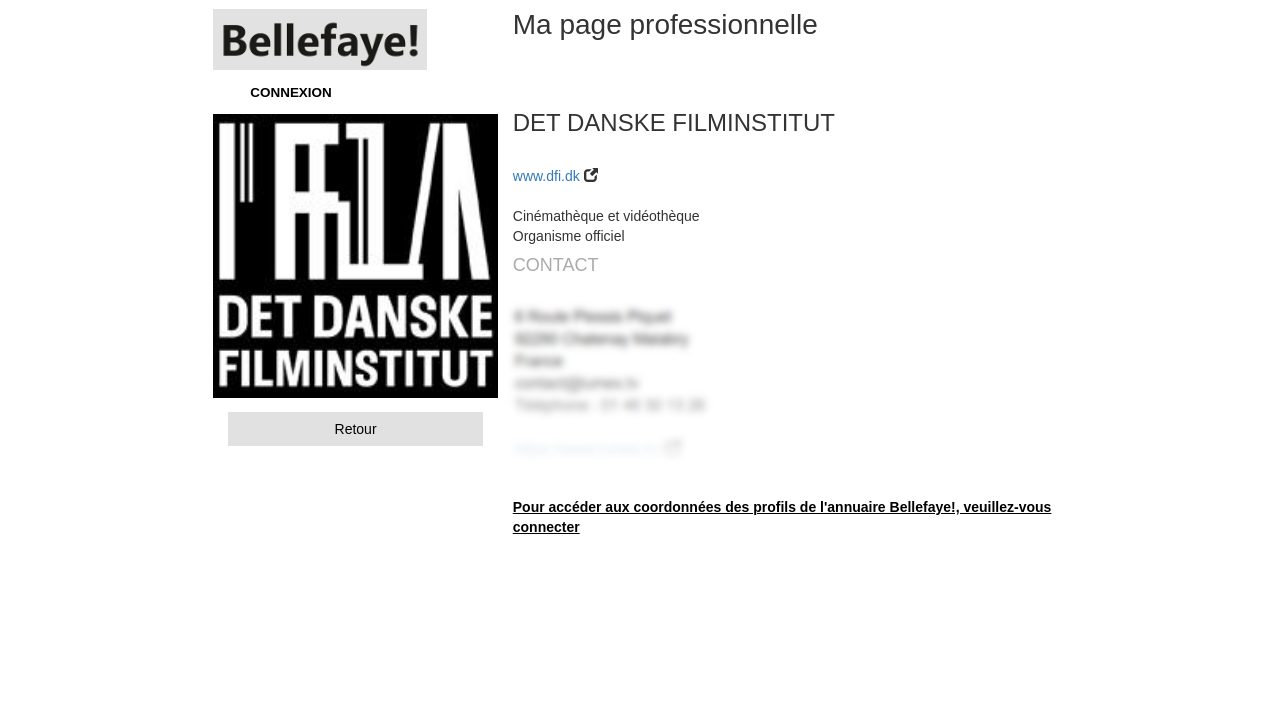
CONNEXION (290, 92)
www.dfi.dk (546, 176)
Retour (356, 429)
